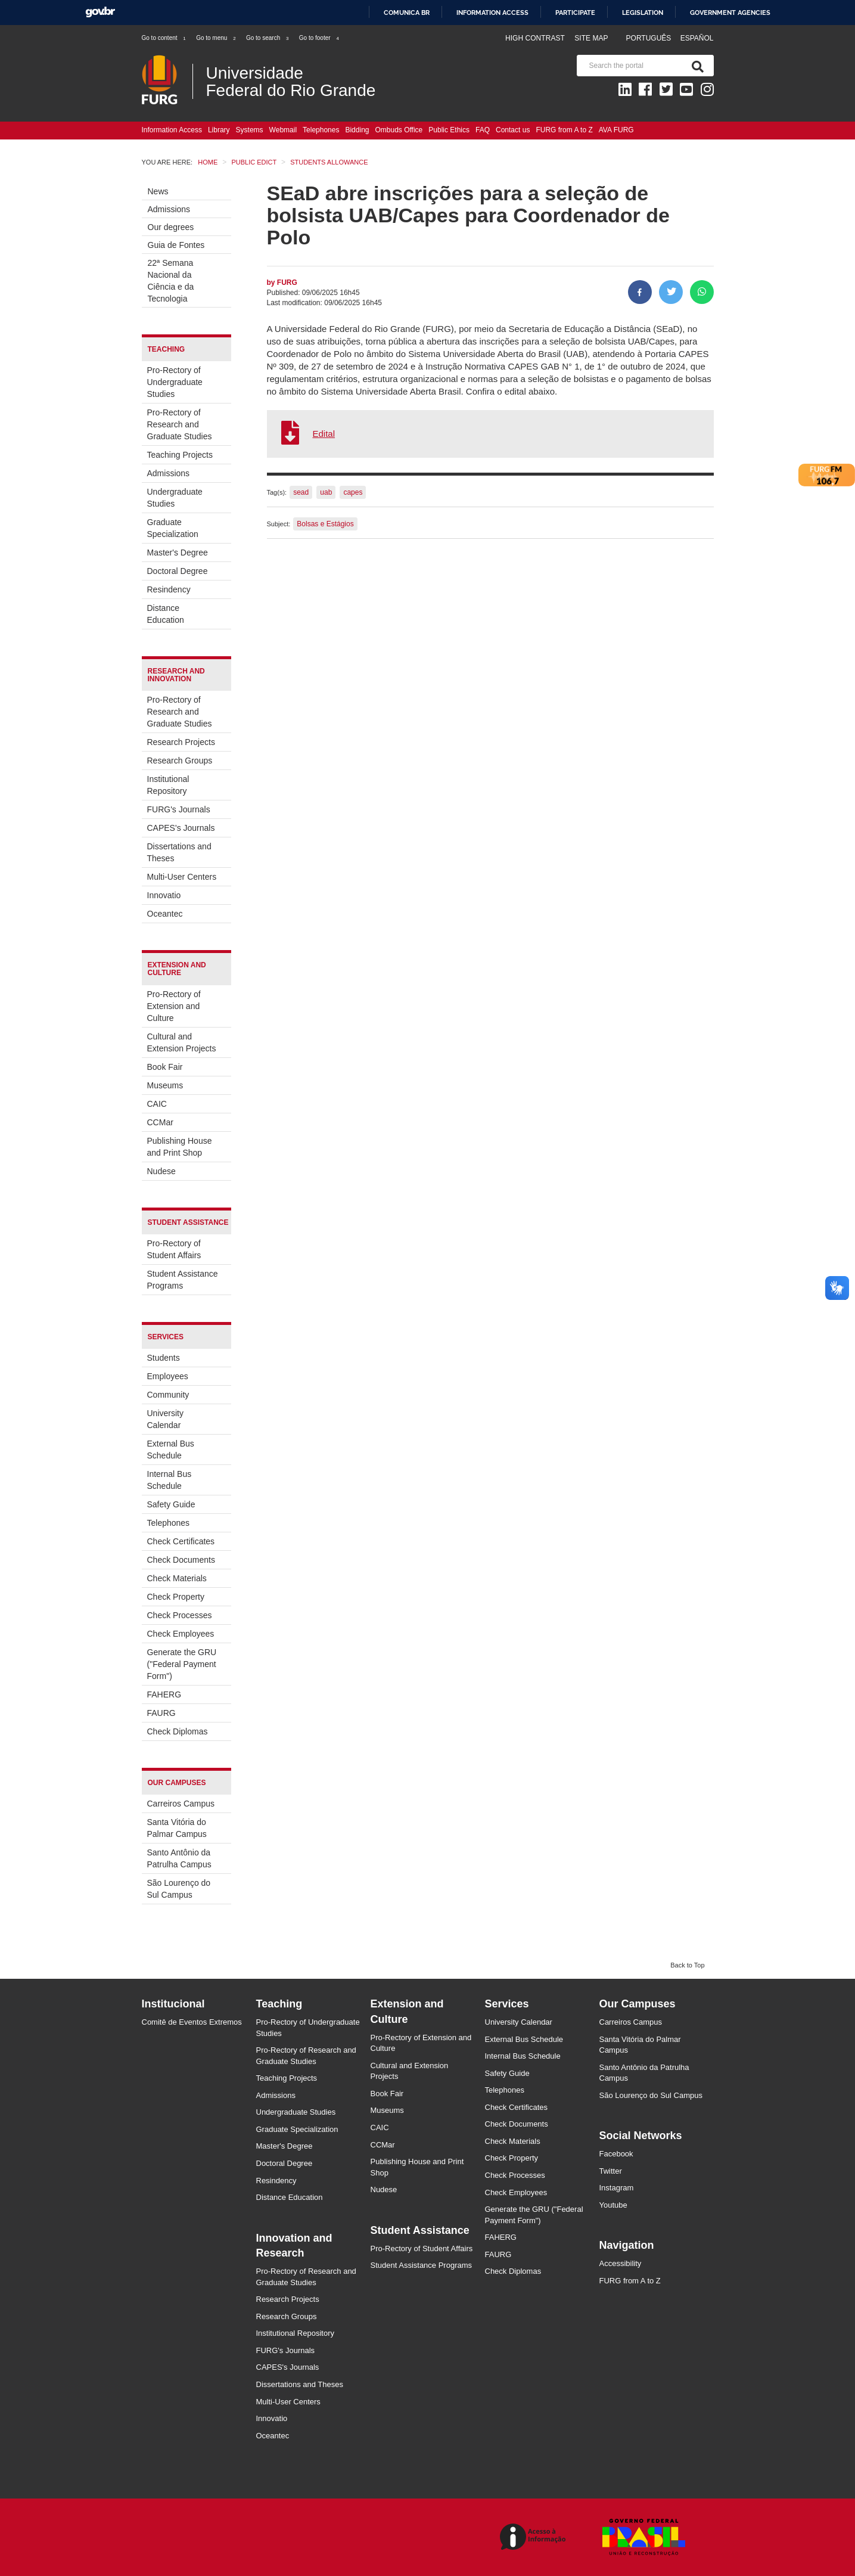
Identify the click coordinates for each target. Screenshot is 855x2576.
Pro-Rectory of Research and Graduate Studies (179, 424)
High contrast (535, 38)
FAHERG (164, 1694)
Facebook (616, 2153)
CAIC (157, 1104)
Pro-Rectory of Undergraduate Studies (175, 382)
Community (168, 1394)
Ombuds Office (398, 130)
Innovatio (164, 895)
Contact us (513, 130)
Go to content (164, 38)
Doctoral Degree (177, 571)
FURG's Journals (178, 809)
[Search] (695, 66)
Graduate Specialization (172, 528)
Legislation (642, 12)
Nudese (161, 1171)
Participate (575, 12)
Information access (492, 12)
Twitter (610, 2171)
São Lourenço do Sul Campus (179, 1889)
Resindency (169, 589)
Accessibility (620, 2263)
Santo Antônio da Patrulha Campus (179, 1858)
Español (697, 38)
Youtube (613, 2205)
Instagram (616, 2187)
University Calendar (165, 1419)
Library (219, 130)
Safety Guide (171, 1504)
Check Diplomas (177, 1731)
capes (352, 492)
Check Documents (181, 1560)
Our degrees (171, 227)
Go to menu (216, 38)
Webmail (283, 130)
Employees (167, 1376)
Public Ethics (449, 130)
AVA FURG (616, 130)
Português (649, 38)
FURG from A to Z (564, 130)
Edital (324, 434)
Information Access (172, 130)
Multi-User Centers (182, 877)
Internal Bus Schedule (169, 1480)
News (158, 191)
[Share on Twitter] (671, 292)
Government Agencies (730, 12)
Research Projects (181, 742)
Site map (591, 38)
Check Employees (180, 1633)
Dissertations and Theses (179, 852)
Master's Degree (177, 552)
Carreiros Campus (181, 1803)
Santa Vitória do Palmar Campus (177, 1828)
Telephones (321, 130)
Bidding (357, 130)
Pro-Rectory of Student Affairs (174, 1249)
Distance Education (165, 614)
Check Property (175, 1597)
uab (326, 492)
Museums (165, 1085)
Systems (249, 130)
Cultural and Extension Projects (181, 1042)
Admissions (169, 209)
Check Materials (177, 1578)
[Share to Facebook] (640, 292)
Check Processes (179, 1615)
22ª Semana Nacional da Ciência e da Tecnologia (171, 280)
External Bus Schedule (170, 1449)
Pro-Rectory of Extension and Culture (174, 1006)
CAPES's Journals (181, 828)
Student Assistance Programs (182, 1279)
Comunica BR (407, 12)
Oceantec (165, 913)
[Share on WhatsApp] (702, 292)
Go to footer (319, 38)
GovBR (100, 12)
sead (301, 492)
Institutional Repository (168, 785)
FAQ (482, 130)
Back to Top (687, 1965)
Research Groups (180, 760)
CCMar (160, 1122)
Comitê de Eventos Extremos (192, 2022)
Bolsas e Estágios (325, 524)
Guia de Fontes (176, 245)
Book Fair (165, 1067)
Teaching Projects (180, 455)
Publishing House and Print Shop (179, 1146)
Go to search (268, 38)
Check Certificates (181, 1541)
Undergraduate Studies (175, 497)
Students (163, 1358)
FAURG (161, 1713)
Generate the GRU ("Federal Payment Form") (182, 1664)
